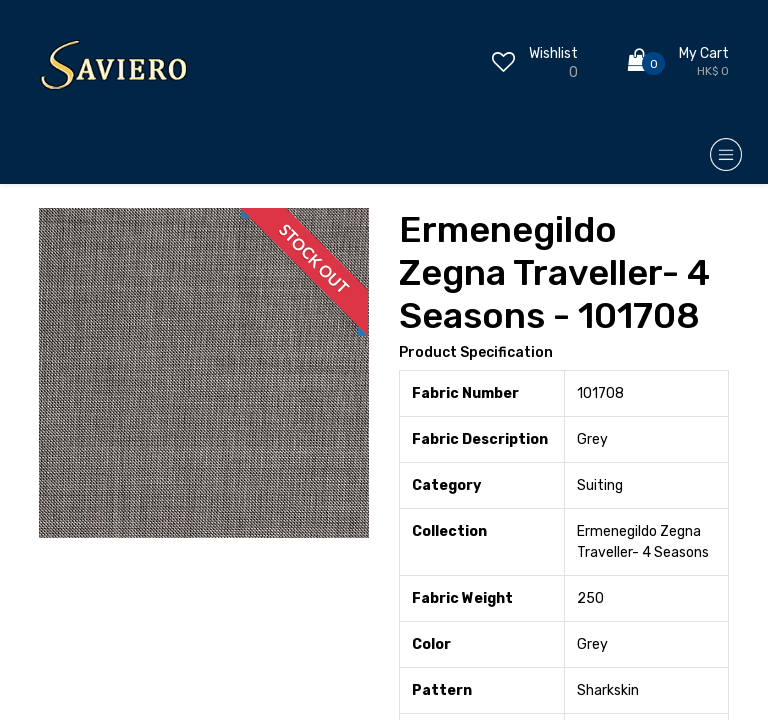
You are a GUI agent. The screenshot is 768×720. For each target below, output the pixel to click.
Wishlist (553, 53)
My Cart (704, 53)
